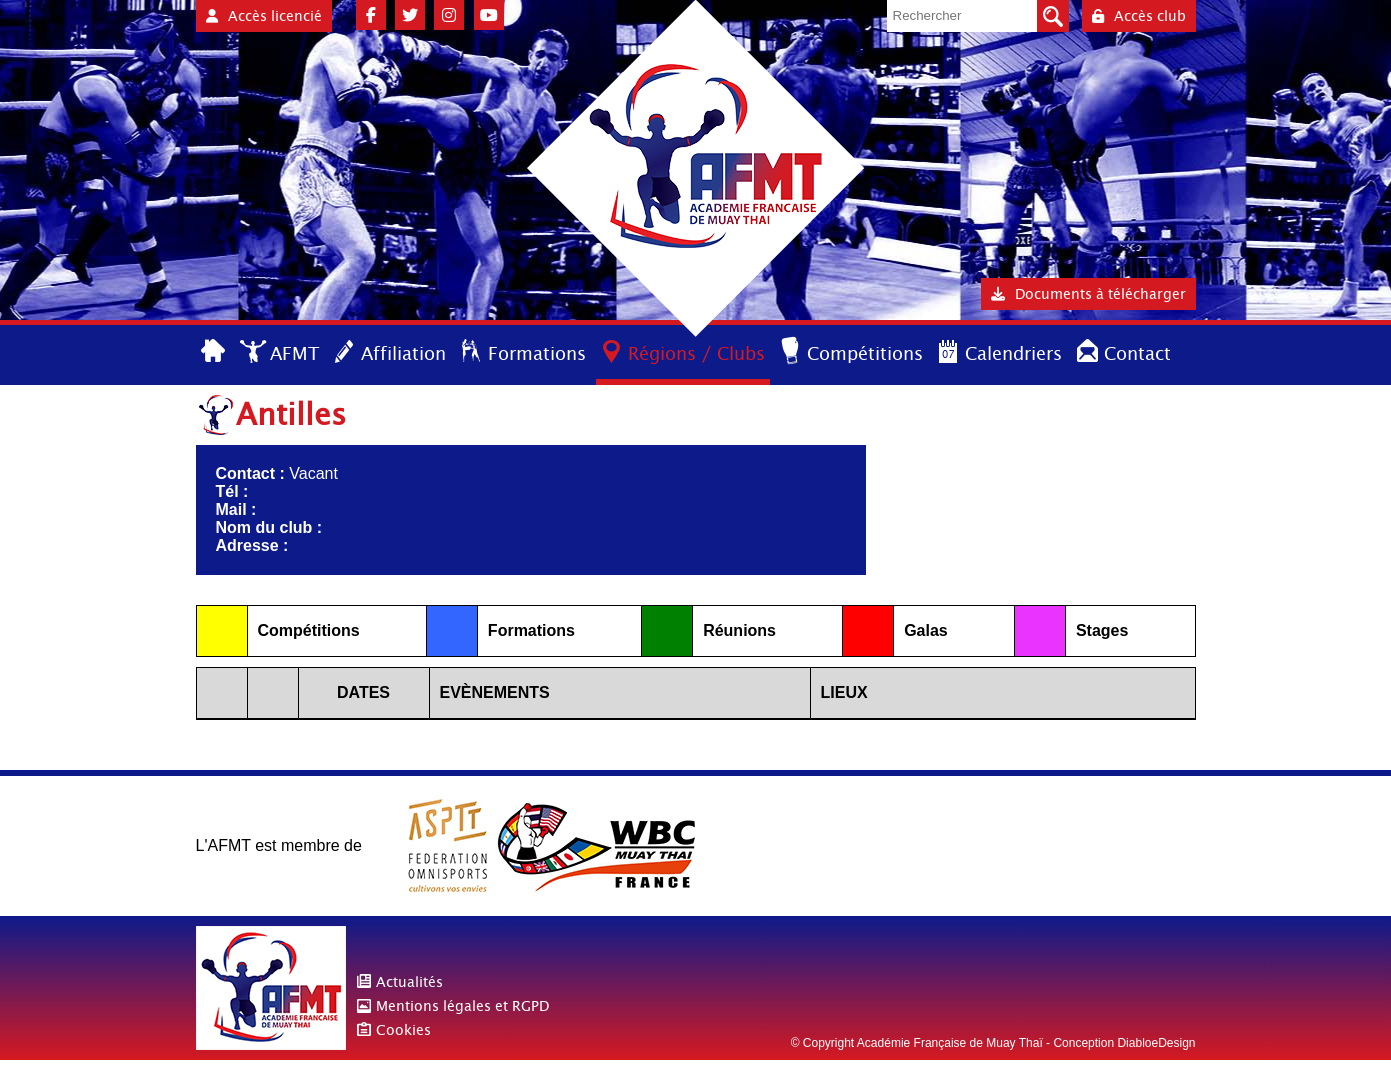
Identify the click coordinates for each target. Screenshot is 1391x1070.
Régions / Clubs (696, 353)
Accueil (214, 352)
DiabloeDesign (1156, 1043)
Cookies (403, 1030)
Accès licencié (264, 16)
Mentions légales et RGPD (462, 1006)
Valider (1053, 16)
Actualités (409, 982)
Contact (1137, 353)
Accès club (1139, 16)
